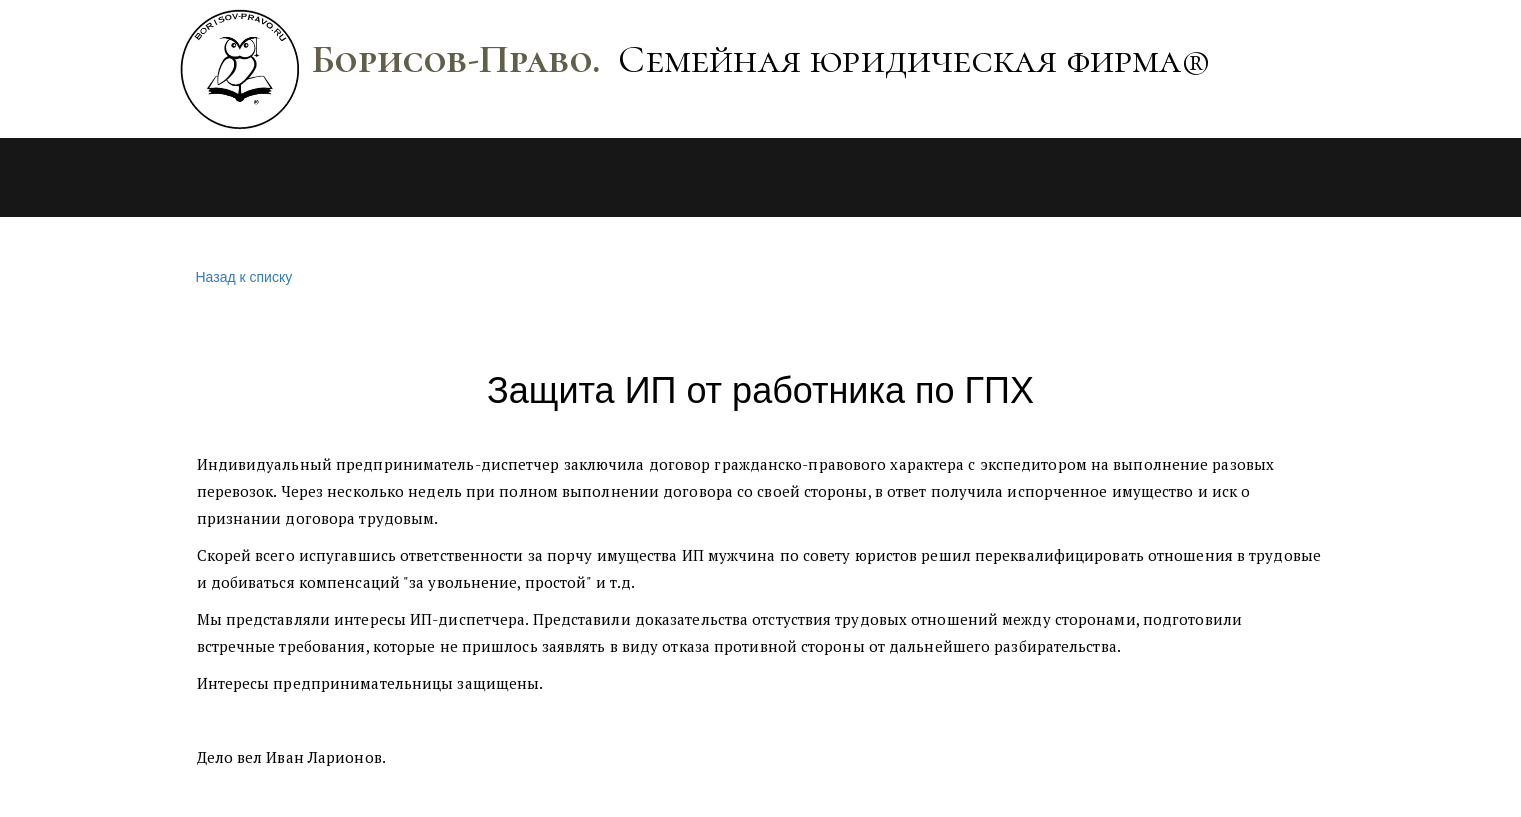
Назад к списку (242, 277)
